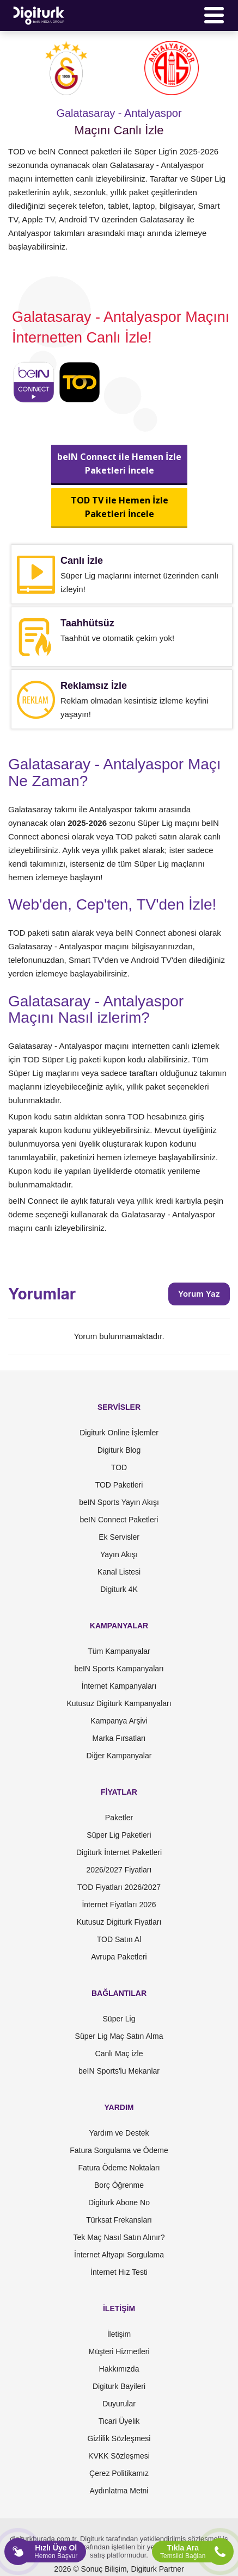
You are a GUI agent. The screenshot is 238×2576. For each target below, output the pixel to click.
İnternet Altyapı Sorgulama (119, 2254)
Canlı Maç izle (119, 2053)
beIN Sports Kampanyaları (118, 1668)
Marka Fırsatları (118, 1738)
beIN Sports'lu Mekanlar (119, 2071)
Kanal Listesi (119, 1571)
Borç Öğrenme (119, 2185)
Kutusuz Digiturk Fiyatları (119, 1922)
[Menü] (214, 15)
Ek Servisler (119, 1537)
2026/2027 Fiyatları (119, 1869)
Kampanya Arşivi (118, 1720)
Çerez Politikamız (119, 2473)
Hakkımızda (119, 2369)
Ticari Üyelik (119, 2421)
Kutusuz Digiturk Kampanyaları (118, 1703)
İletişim (119, 2334)
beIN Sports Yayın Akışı (119, 1502)
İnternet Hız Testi (119, 2272)
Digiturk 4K (118, 1589)
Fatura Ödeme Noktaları (119, 2167)
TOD (119, 1467)
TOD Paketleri (119, 1484)
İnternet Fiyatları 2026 (119, 1904)
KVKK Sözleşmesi (119, 2455)
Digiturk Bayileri (119, 2386)
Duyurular (119, 2403)
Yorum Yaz (199, 1294)
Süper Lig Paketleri (119, 1835)
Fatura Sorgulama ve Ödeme (119, 2150)
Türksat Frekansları (119, 2220)
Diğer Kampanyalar (119, 1755)
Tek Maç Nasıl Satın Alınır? (118, 2237)
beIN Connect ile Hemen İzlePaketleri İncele (119, 463)
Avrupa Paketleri (119, 1956)
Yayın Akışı (119, 1554)
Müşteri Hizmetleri (118, 2351)
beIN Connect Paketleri (119, 1519)
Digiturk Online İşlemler (119, 1432)
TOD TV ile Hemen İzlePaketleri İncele (119, 507)
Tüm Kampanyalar (119, 1651)
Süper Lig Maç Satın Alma (119, 2036)
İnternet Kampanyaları (119, 1686)
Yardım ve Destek (119, 2133)
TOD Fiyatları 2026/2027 (119, 1887)
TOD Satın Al (119, 1939)
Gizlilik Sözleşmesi (119, 2438)
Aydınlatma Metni (119, 2490)
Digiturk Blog (119, 1450)
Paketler (119, 1817)
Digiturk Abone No (119, 2202)
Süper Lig (119, 2018)
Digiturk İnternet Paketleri (119, 1852)
